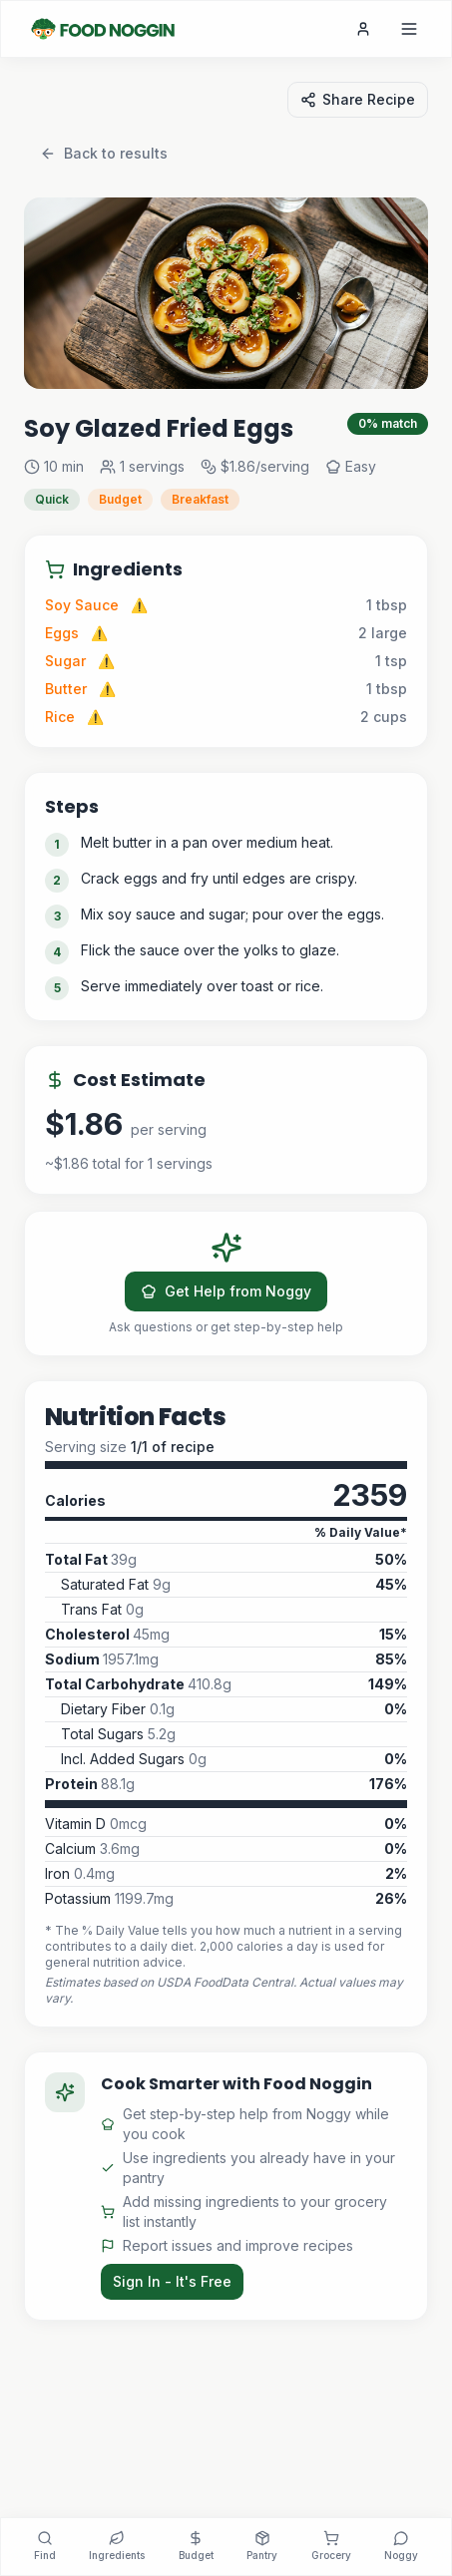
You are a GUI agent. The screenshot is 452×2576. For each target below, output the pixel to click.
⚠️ (139, 604)
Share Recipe (357, 99)
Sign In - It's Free (172, 2281)
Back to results (104, 153)
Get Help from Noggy (226, 1291)
